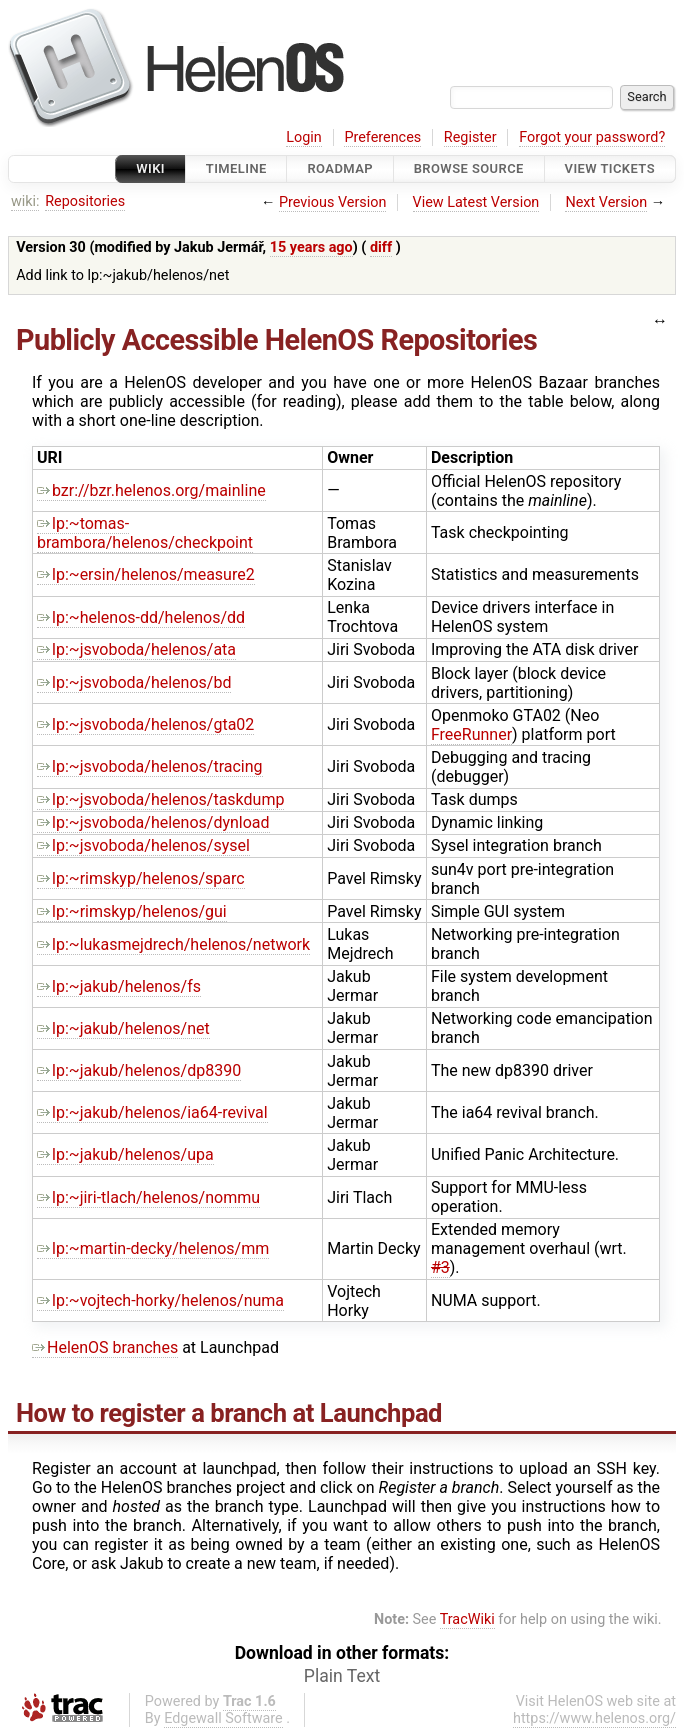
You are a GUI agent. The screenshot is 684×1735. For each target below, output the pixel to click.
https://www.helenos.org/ (594, 1718)
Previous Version (332, 202)
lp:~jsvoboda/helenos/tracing (150, 766)
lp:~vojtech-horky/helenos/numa (160, 1300)
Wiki (150, 168)
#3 (440, 1267)
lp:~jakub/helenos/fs (119, 986)
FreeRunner (471, 734)
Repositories (85, 201)
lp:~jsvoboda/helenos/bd (134, 682)
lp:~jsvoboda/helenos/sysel (143, 845)
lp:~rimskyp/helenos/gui (132, 911)
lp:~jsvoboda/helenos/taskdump (160, 799)
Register (470, 137)
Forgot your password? (592, 137)
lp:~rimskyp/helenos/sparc (141, 878)
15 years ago (311, 247)
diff (381, 247)
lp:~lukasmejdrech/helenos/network (173, 944)
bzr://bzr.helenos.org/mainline (151, 490)
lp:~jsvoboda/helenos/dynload (153, 822)
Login (304, 137)
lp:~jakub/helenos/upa (125, 1154)
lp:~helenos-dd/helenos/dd (141, 617)
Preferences (382, 137)
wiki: (25, 201)
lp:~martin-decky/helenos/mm (153, 1248)
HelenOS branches (105, 1347)
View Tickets (610, 168)
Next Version (606, 202)
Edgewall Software (223, 1718)
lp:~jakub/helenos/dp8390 (139, 1070)
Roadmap (340, 168)
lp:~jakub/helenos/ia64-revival (152, 1112)
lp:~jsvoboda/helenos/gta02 (145, 724)
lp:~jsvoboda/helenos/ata (136, 649)
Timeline (236, 168)
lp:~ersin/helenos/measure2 (146, 574)
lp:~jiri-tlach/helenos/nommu (148, 1197)
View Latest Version (476, 202)
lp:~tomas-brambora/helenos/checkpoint (145, 533)
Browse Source (469, 168)
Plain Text (342, 1676)
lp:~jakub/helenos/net (123, 1028)
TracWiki (467, 1619)
